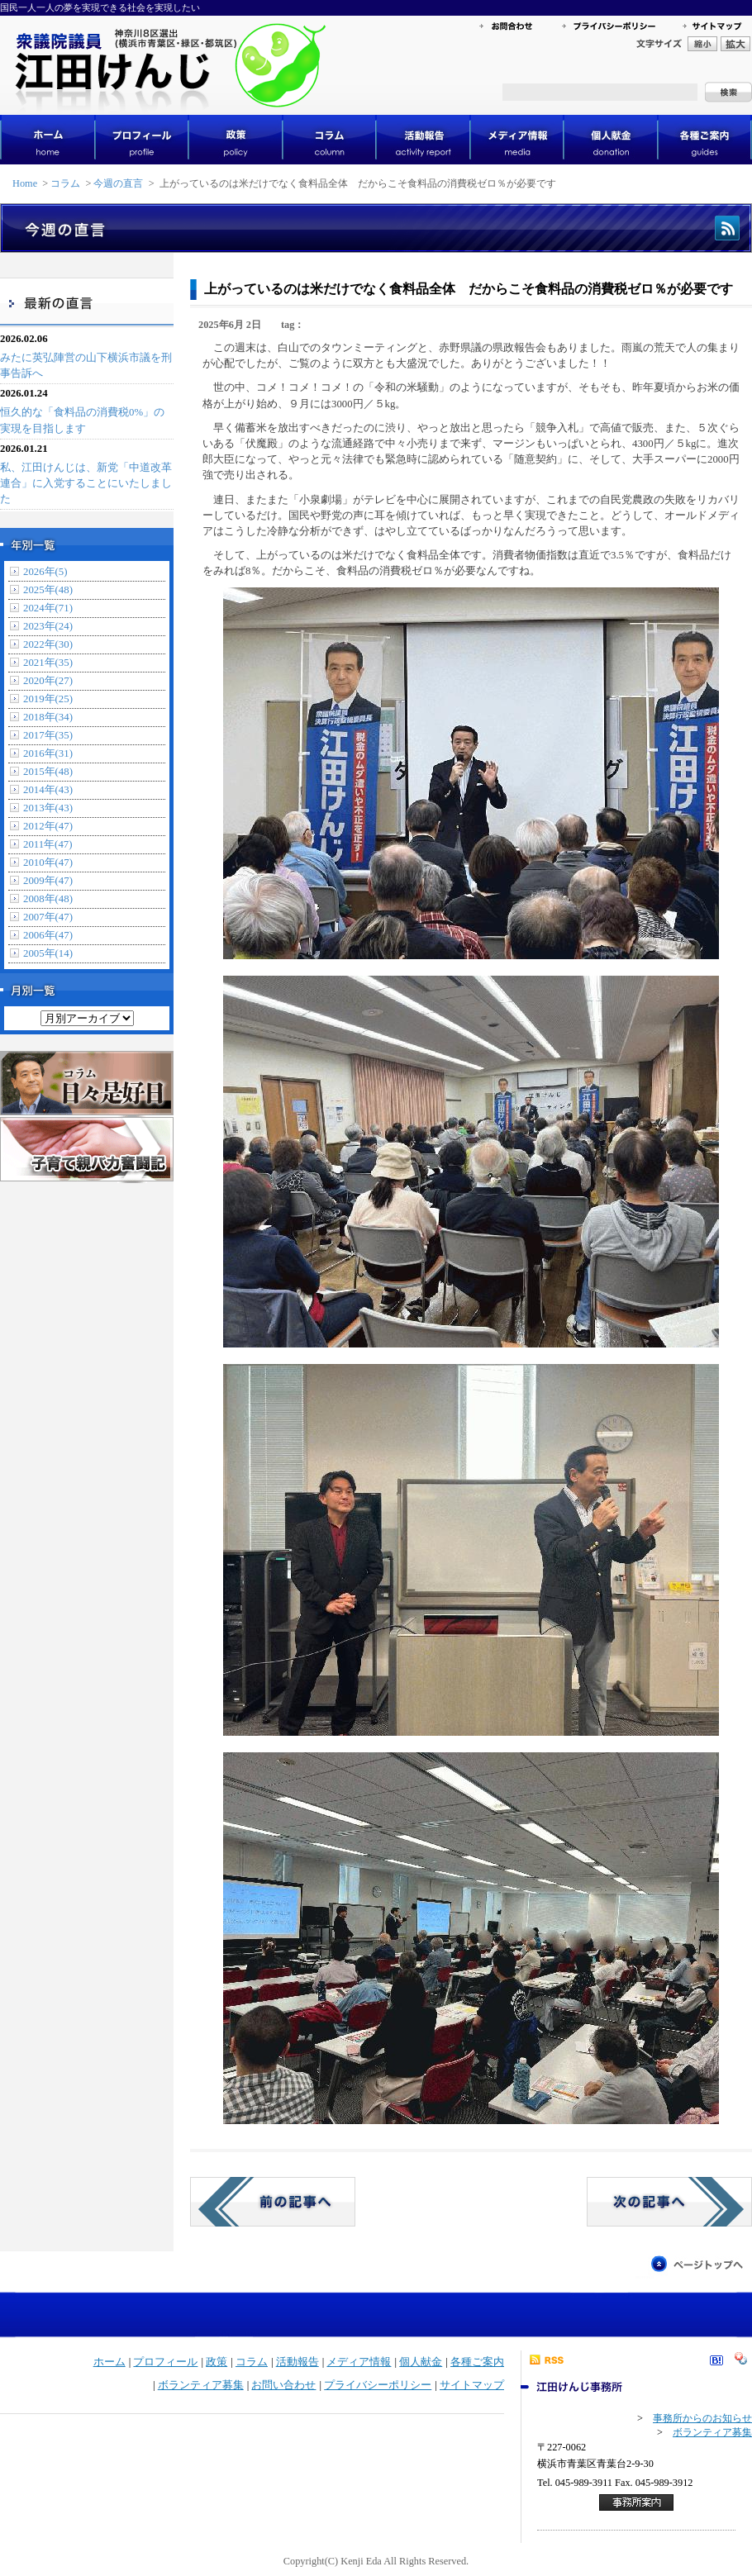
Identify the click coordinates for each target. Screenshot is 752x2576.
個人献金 (420, 2362)
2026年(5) (45, 571)
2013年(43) (48, 808)
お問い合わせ (283, 2385)
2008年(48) (48, 899)
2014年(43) (48, 790)
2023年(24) (48, 626)
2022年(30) (48, 644)
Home (24, 183)
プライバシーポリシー (377, 2385)
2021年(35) (48, 662)
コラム (65, 183)
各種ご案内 (477, 2362)
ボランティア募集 (201, 2385)
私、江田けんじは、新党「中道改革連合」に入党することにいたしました (86, 483)
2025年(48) (48, 590)
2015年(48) (48, 771)
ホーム (109, 2362)
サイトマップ (472, 2385)
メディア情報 (358, 2362)
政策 (216, 2362)
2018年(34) (48, 717)
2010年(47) (48, 862)
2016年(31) (48, 753)
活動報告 (297, 2362)
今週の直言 (118, 183)
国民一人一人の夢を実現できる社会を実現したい (100, 7)
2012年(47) (48, 826)
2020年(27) (48, 681)
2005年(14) (48, 953)
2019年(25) (48, 699)
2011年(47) (47, 844)
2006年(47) (48, 935)
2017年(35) (48, 735)
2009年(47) (48, 880)
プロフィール (165, 2362)
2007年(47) (48, 917)
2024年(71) (48, 608)
